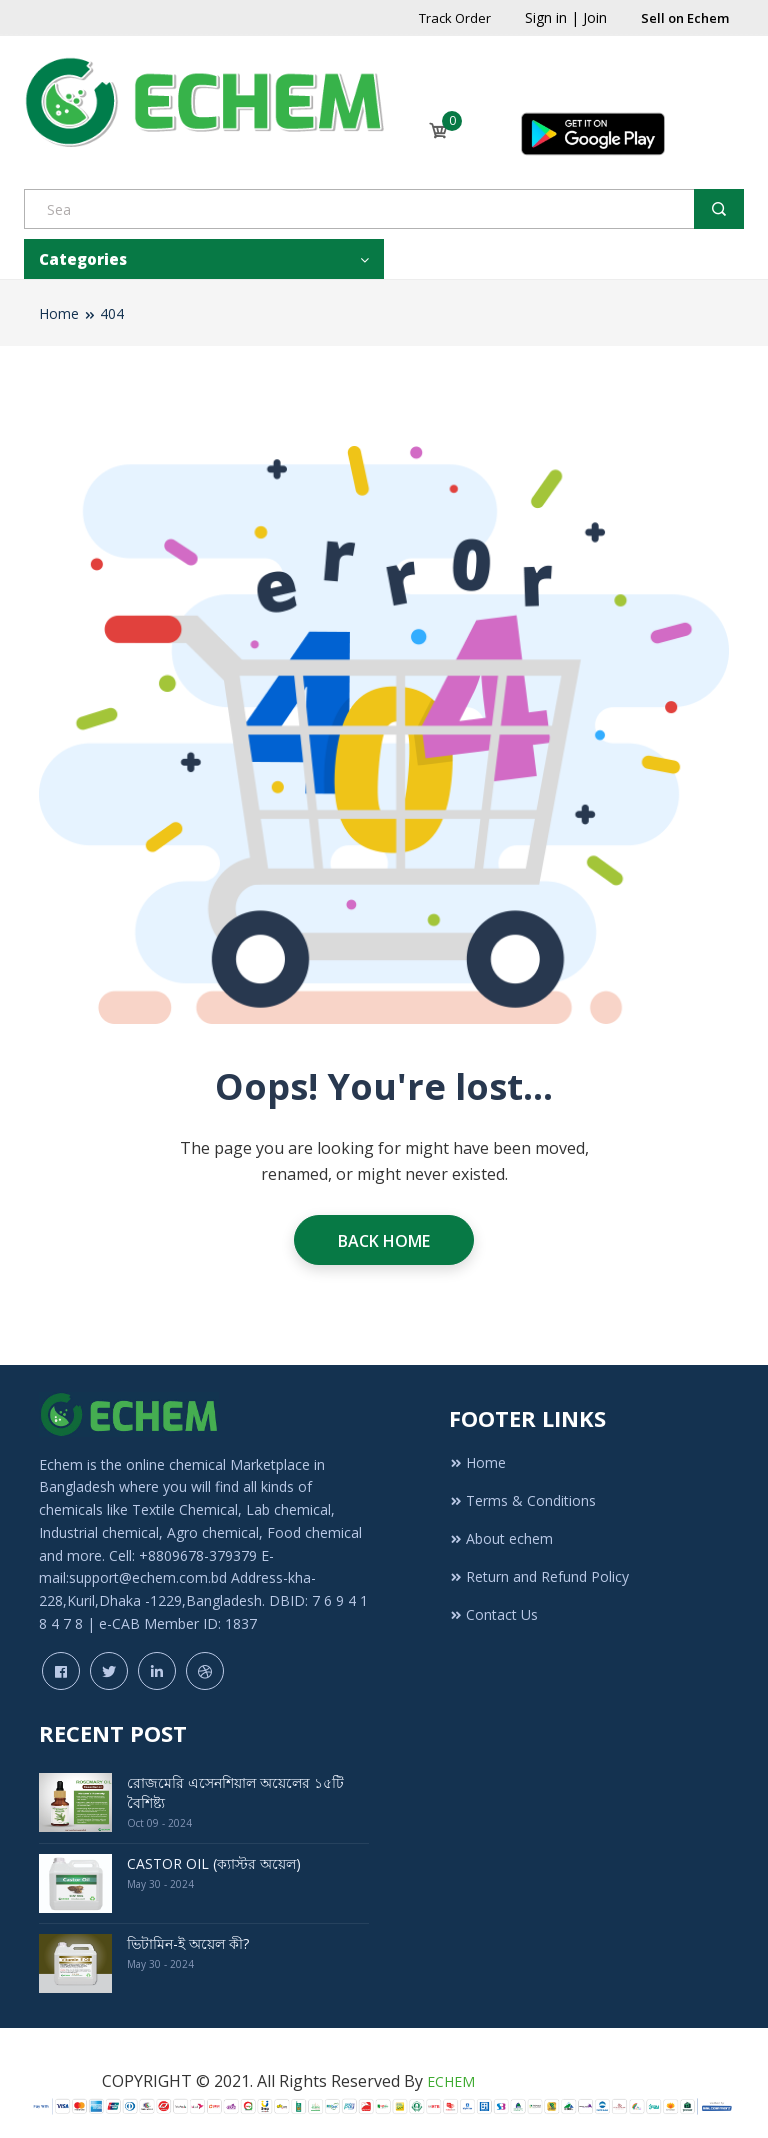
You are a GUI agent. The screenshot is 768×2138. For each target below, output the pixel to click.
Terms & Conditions (522, 1500)
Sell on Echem (685, 18)
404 (112, 313)
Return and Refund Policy (539, 1576)
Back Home (384, 1241)
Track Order (455, 18)
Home (59, 313)
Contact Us (493, 1614)
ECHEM (451, 2081)
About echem (501, 1538)
